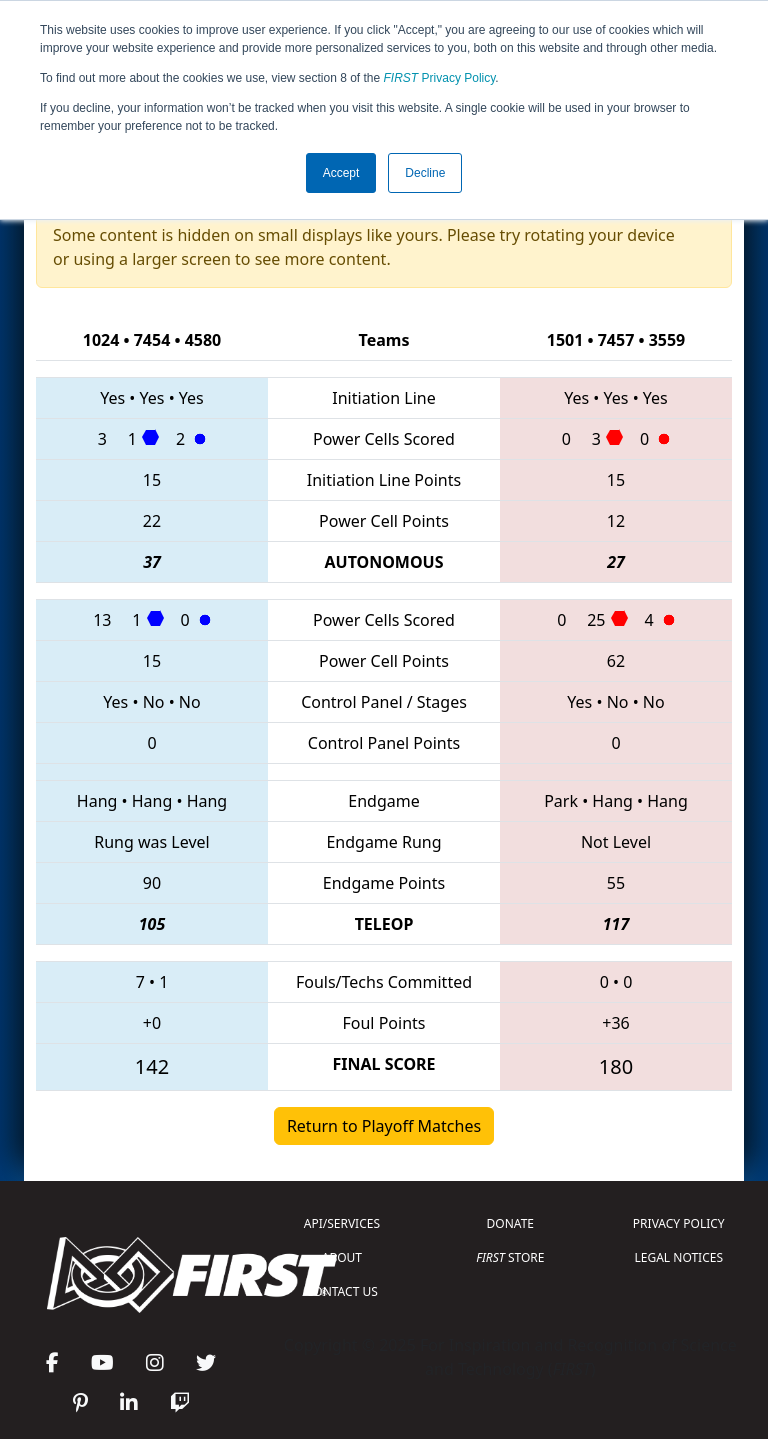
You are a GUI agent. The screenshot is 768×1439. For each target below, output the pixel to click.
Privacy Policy (440, 78)
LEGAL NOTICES (679, 1257)
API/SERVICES (342, 1223)
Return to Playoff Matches (384, 1126)
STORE (510, 1257)
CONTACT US (342, 1291)
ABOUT (342, 1257)
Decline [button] (425, 173)
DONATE (510, 1223)
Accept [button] (341, 173)
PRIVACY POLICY (679, 1223)
